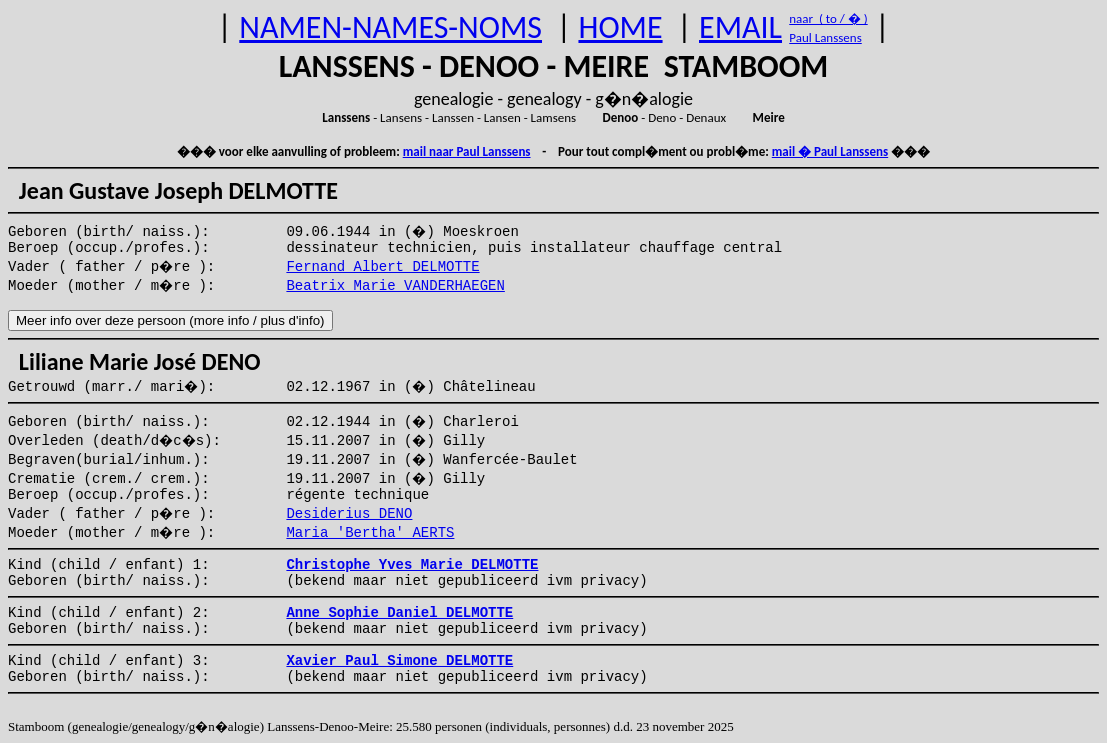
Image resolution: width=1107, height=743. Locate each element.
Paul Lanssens (825, 37)
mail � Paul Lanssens (830, 151)
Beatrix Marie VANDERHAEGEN (395, 286)
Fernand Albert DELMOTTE (382, 267)
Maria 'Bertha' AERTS (370, 533)
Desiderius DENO (349, 514)
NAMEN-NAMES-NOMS (390, 27)
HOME (620, 27)
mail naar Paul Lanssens (467, 151)
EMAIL (740, 27)
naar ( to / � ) (828, 18)
